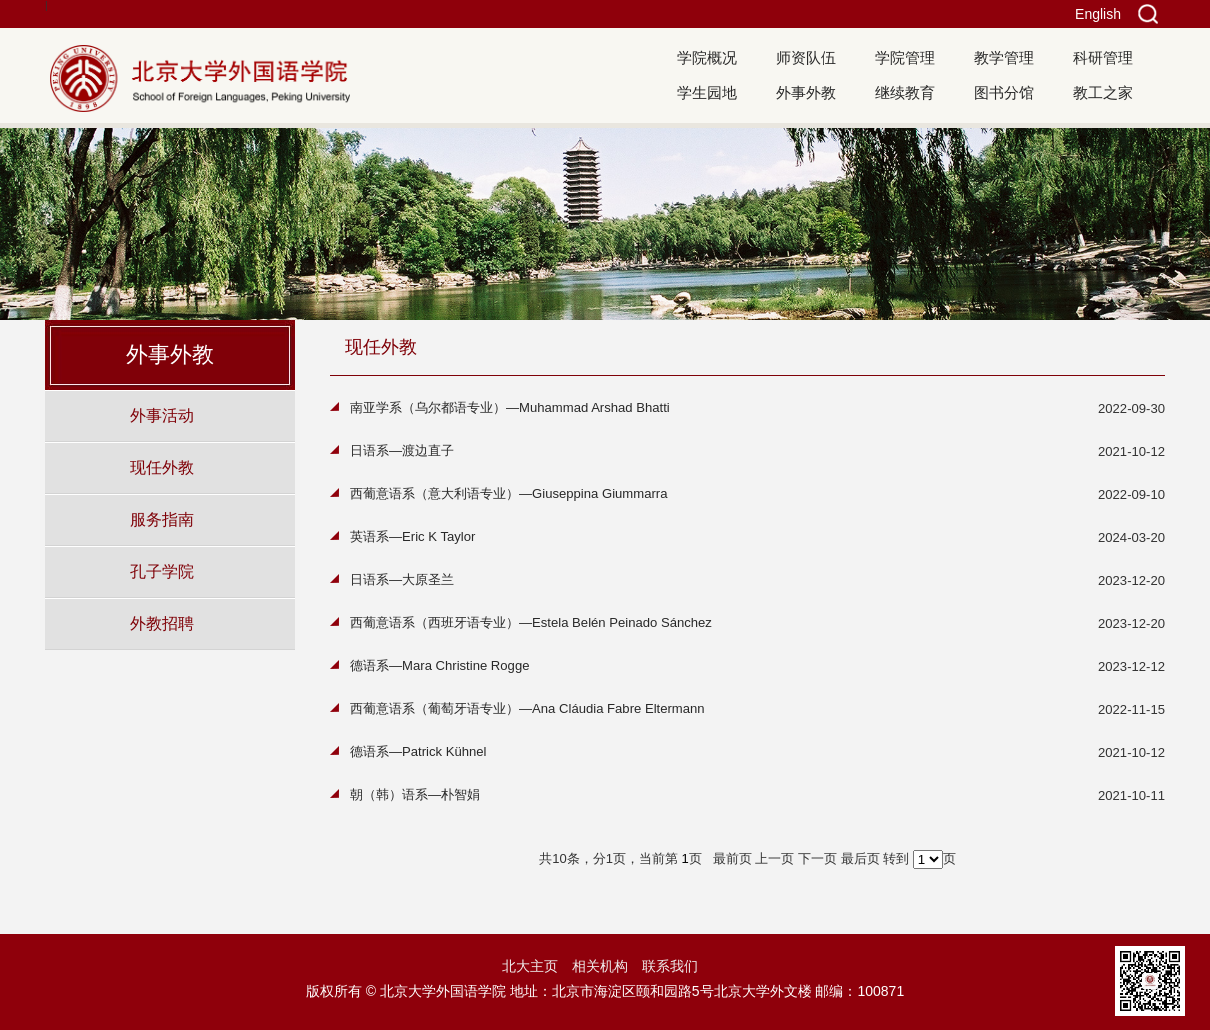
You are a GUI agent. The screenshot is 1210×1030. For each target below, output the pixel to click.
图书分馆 (1004, 92)
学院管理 (905, 57)
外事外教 (806, 92)
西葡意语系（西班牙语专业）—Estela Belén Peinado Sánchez (531, 622)
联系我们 (670, 966)
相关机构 (600, 966)
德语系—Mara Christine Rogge (439, 665)
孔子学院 (162, 571)
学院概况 (707, 57)
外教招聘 (162, 623)
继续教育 (905, 92)
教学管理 (1004, 57)
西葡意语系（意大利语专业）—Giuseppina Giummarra (508, 493)
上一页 (774, 858)
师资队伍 (806, 57)
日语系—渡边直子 (402, 450)
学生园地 (707, 92)
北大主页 (530, 966)
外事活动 (162, 415)
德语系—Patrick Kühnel (418, 751)
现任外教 (162, 467)
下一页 (817, 858)
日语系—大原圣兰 (402, 579)
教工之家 (1103, 92)
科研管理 (1103, 57)
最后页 (860, 858)
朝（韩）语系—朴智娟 (415, 794)
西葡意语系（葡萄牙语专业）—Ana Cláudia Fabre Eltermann (527, 708)
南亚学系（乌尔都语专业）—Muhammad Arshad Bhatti (510, 407)
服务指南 (162, 519)
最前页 (732, 858)
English (1098, 14)
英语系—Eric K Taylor (412, 536)
